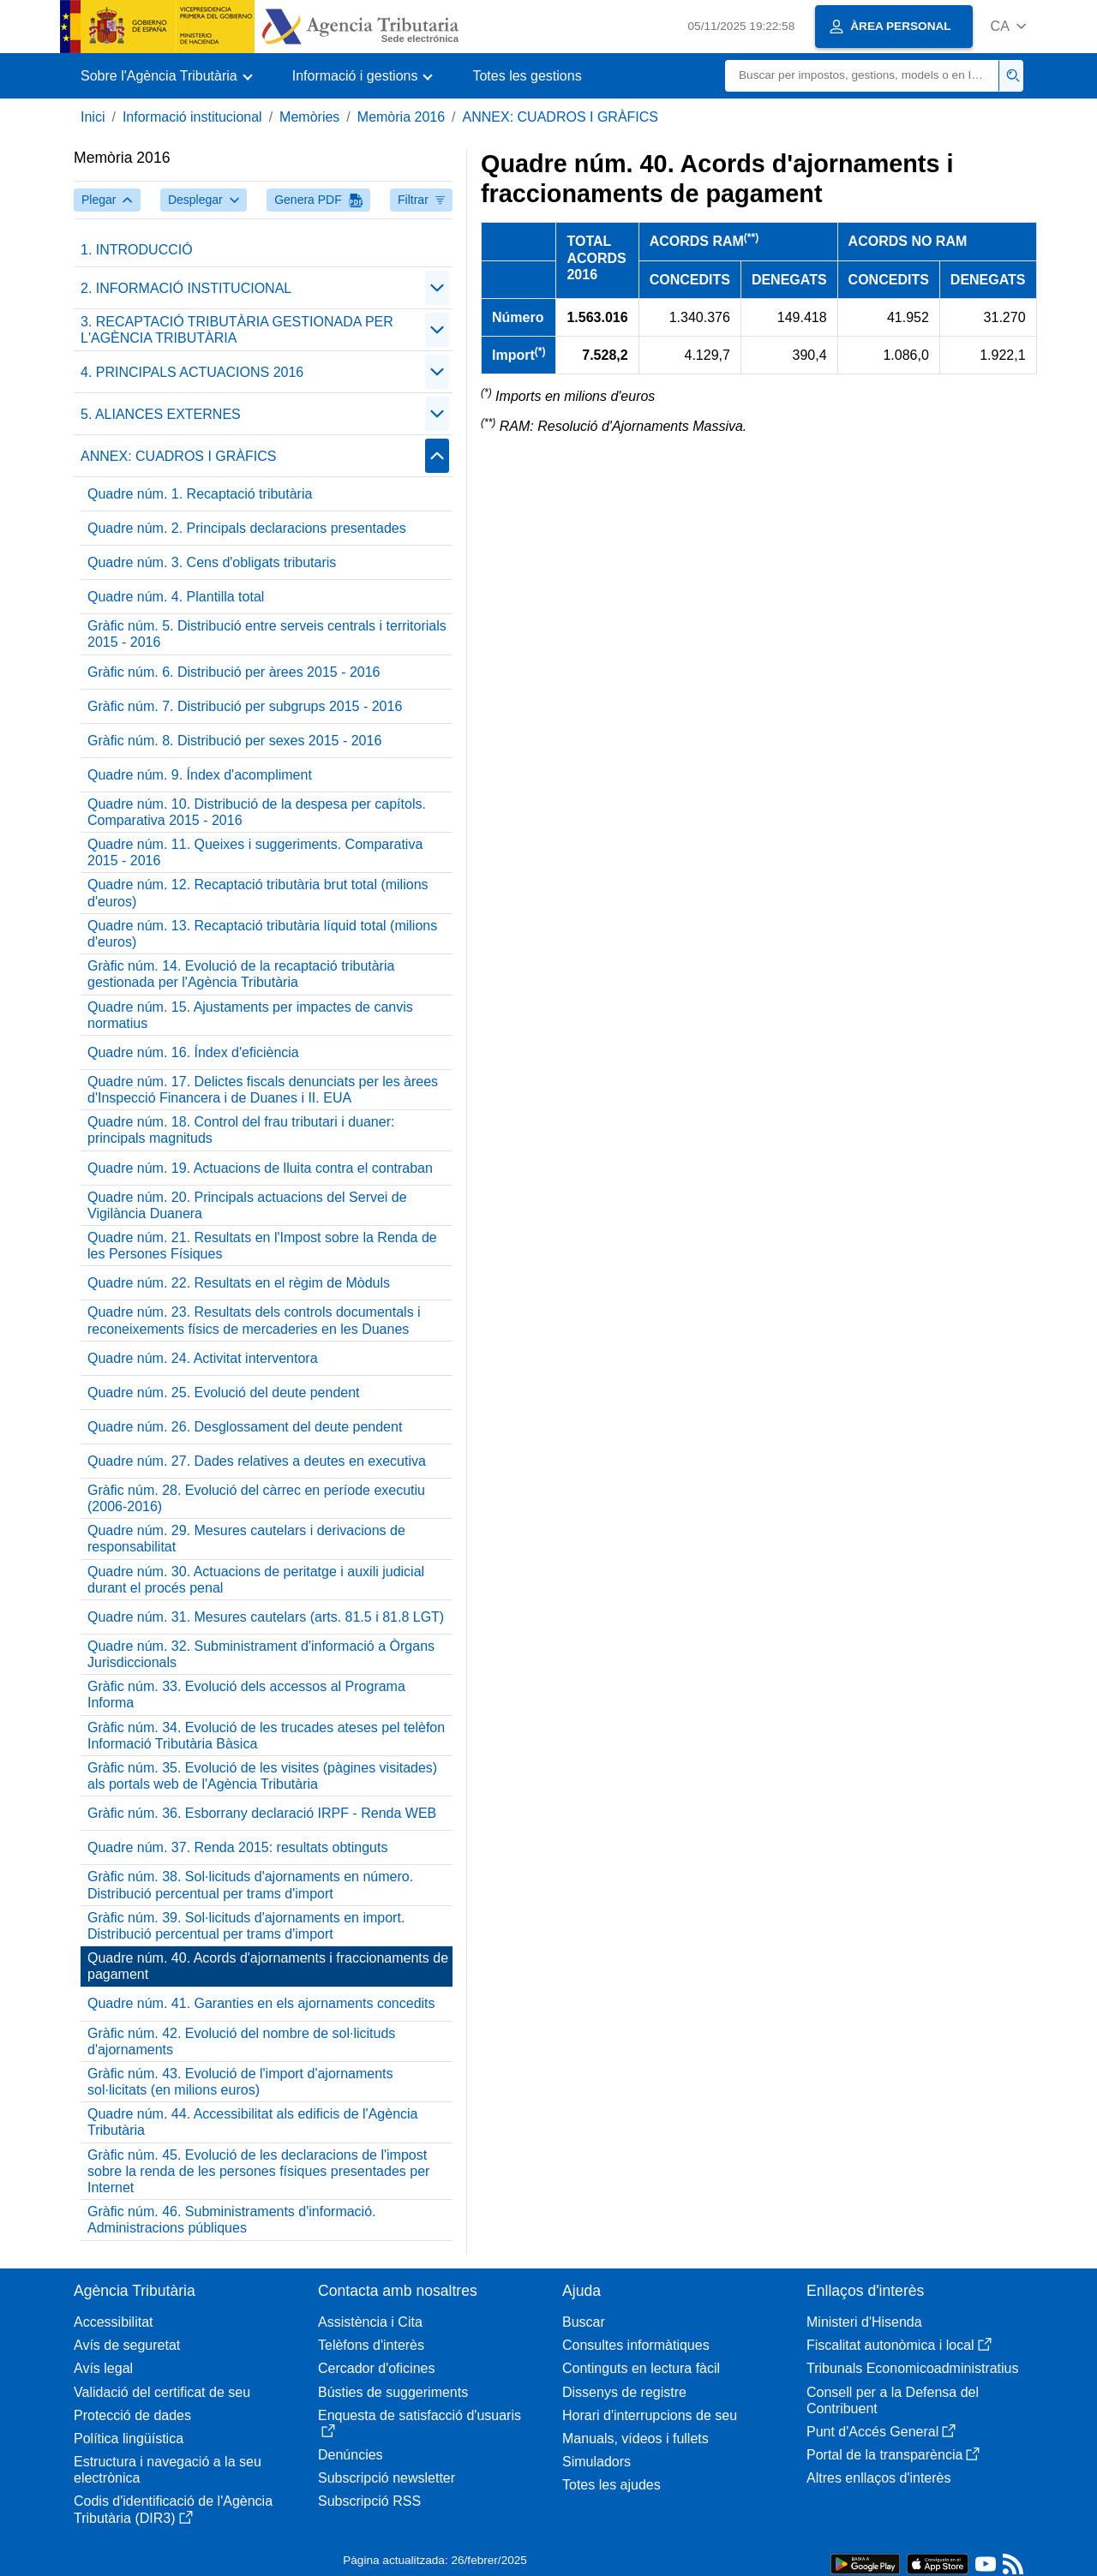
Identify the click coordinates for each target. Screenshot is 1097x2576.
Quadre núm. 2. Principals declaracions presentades (246, 528)
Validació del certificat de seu (162, 2392)
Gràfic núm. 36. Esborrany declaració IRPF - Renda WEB (261, 1813)
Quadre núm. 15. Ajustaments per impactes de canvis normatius (250, 1015)
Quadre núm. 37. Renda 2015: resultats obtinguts (237, 1847)
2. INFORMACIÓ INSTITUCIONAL (186, 288)
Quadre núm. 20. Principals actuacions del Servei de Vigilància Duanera (247, 1205)
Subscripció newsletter (386, 2478)
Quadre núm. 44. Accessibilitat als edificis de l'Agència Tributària (252, 2122)
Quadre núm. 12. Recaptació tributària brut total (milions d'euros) (258, 892)
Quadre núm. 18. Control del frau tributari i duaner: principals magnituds (240, 1130)
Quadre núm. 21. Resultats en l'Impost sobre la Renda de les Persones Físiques (262, 1245)
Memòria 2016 (401, 117)
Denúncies (350, 2454)
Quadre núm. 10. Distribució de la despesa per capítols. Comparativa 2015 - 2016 (256, 812)
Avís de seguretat (127, 2345)
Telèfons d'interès (371, 2345)
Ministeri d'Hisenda (864, 2322)
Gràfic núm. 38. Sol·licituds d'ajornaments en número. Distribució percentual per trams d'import (250, 1884)
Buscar (583, 2322)
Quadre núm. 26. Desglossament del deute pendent (244, 1426)
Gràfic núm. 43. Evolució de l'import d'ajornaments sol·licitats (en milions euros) (240, 2081)
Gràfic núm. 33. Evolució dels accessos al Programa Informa (246, 1694)
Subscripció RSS (369, 2501)
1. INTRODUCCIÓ (137, 249)
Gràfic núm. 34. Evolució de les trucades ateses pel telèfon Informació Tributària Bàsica (266, 1735)
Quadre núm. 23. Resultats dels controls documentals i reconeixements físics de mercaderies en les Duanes (254, 1320)
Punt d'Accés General (881, 2431)
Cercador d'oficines (376, 2368)
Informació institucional (192, 117)
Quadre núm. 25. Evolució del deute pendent (223, 1392)
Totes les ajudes (611, 2484)
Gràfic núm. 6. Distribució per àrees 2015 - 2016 (234, 672)
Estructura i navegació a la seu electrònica (167, 2469)
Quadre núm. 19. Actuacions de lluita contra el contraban (260, 1168)
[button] (1008, 26)
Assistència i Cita (370, 2322)
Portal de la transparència (893, 2454)
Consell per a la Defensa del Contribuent (892, 2400)
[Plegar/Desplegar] (437, 288)
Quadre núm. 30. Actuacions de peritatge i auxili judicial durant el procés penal (255, 1579)
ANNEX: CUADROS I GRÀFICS (560, 117)
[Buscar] (862, 76)
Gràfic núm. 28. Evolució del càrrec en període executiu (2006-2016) (256, 1498)
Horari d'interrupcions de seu (649, 2415)
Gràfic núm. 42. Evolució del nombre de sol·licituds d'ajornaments (241, 2041)
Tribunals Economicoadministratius (912, 2368)
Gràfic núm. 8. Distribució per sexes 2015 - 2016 (234, 740)
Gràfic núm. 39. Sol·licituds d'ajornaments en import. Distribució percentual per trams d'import (246, 1925)
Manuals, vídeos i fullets (635, 2438)
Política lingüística (128, 2438)
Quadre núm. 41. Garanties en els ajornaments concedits (261, 2003)
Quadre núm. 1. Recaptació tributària (199, 494)
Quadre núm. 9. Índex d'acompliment (199, 775)
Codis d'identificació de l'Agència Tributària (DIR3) (173, 2509)
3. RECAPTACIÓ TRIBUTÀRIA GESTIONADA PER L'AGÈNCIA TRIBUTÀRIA (237, 329)
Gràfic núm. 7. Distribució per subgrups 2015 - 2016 (244, 706)
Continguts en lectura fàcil (641, 2368)
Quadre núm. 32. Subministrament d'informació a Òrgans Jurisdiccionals (261, 1654)
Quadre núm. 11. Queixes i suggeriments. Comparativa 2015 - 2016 (255, 852)
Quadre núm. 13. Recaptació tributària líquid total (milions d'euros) (262, 933)
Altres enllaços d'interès (878, 2478)
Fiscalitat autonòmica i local (899, 2345)
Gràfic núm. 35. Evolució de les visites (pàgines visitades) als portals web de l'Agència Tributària (262, 1775)
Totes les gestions (526, 76)
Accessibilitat (113, 2322)
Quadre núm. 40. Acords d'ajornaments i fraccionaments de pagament (267, 1966)
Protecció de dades (132, 2415)
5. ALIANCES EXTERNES (161, 414)
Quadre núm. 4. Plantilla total (175, 596)
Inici (93, 117)
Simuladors (596, 2461)
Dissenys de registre (624, 2392)
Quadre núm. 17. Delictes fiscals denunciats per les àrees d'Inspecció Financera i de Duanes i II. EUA (262, 1089)
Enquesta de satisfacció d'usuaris (419, 2423)
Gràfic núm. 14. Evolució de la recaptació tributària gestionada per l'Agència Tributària (240, 974)
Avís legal (103, 2368)
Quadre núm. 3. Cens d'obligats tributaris (211, 562)
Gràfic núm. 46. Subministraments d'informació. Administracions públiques (231, 2219)
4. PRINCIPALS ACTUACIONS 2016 (192, 372)
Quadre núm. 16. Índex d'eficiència (193, 1052)
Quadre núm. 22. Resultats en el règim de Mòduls (238, 1283)
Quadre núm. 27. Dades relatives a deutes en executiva (256, 1461)
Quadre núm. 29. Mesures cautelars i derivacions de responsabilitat (246, 1538)
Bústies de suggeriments (393, 2392)
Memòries (309, 117)
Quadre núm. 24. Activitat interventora (202, 1358)
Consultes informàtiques (636, 2345)
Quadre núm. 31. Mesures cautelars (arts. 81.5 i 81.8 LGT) (265, 1617)
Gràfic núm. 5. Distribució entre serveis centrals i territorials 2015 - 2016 (267, 634)
